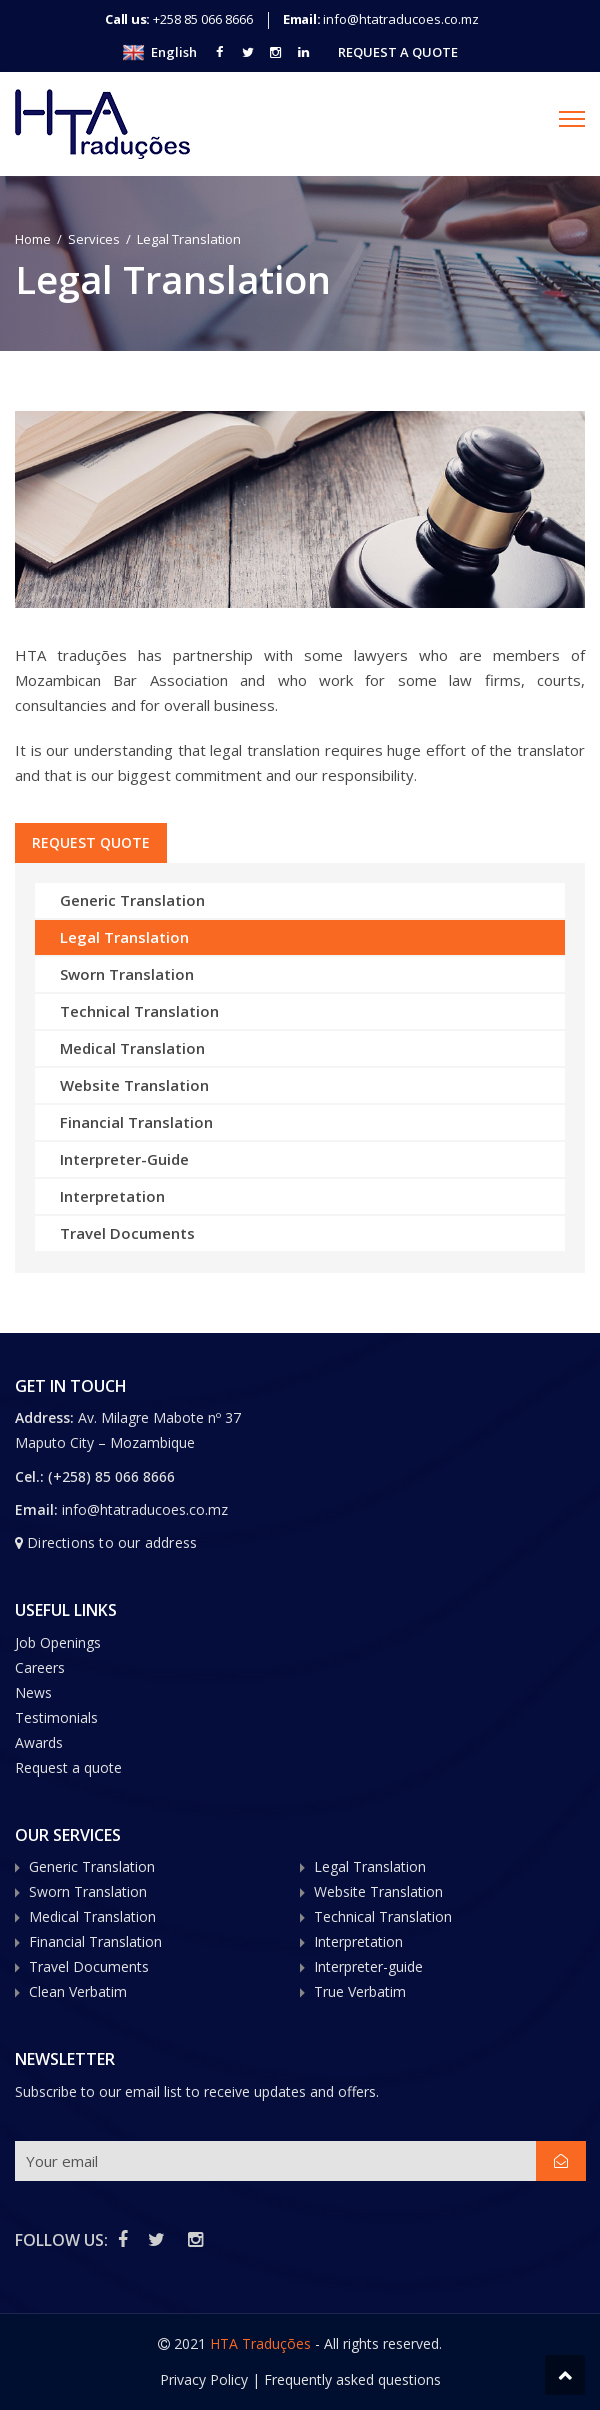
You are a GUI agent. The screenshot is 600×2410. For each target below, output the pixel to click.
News (33, 1692)
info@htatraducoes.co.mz (401, 19)
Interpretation (112, 1196)
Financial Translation (136, 1122)
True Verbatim (360, 1991)
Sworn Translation (127, 974)
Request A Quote (398, 52)
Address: (46, 1417)
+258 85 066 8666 (203, 19)
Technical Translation (139, 1011)
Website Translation (134, 1085)
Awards (39, 1742)
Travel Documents (127, 1233)
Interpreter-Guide (124, 1159)
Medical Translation (132, 1048)
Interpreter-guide (368, 1966)
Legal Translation (124, 937)
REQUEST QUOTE (93, 842)
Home (33, 239)
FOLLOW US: (61, 2240)
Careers (40, 1667)
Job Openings (58, 1642)
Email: (36, 1509)
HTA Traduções (260, 2343)
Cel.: (29, 1476)
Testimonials (56, 1717)
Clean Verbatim (78, 1991)
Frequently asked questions (352, 2379)
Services (94, 239)
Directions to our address (112, 1542)
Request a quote (68, 1767)
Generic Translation (132, 900)
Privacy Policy (204, 2379)
